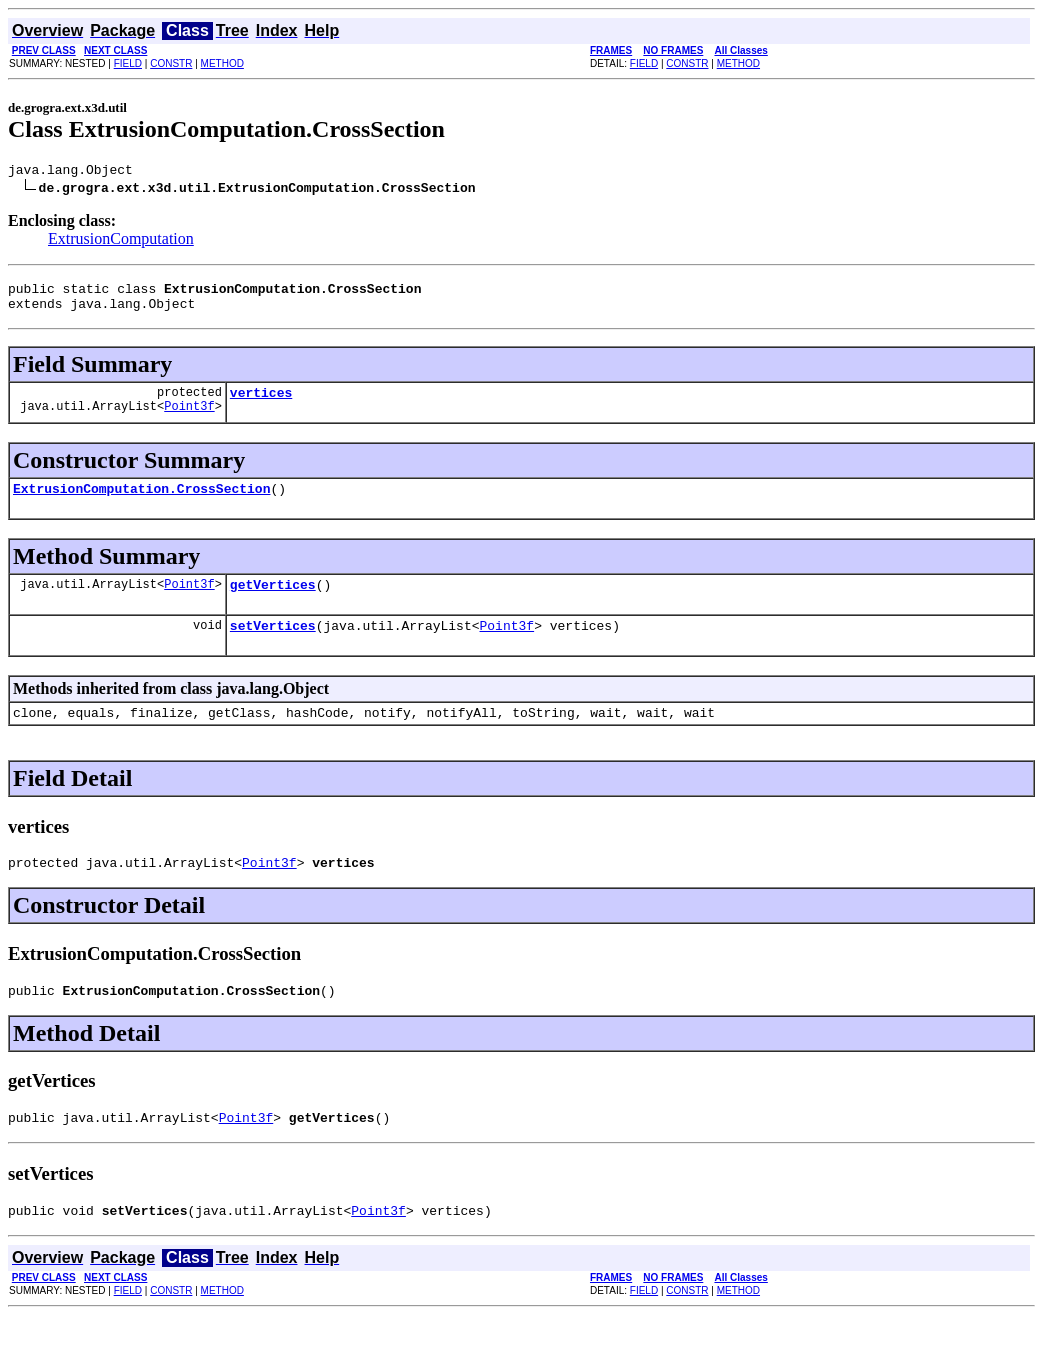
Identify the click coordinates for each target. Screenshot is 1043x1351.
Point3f (189, 420)
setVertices (273, 646)
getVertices (273, 602)
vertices (261, 404)
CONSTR (171, 63)
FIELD (128, 63)
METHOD (222, 63)
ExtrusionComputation (121, 241)
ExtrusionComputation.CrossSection (141, 503)
